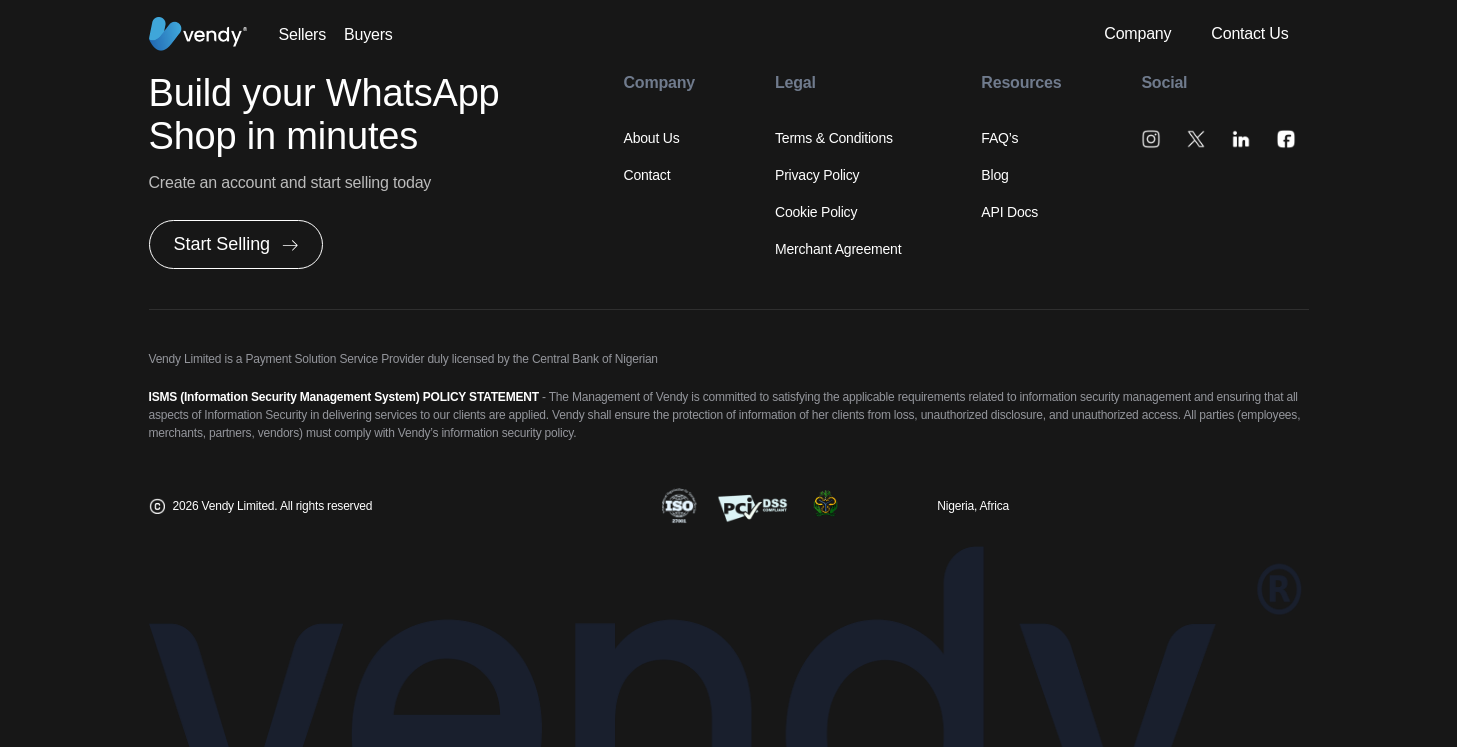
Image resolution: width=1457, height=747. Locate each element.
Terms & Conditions (834, 138)
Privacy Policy (817, 175)
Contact (647, 175)
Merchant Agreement (838, 249)
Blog (994, 175)
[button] (236, 244)
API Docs (1009, 212)
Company (1137, 33)
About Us (652, 138)
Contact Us (1249, 33)
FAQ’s (999, 138)
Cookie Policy (816, 212)
